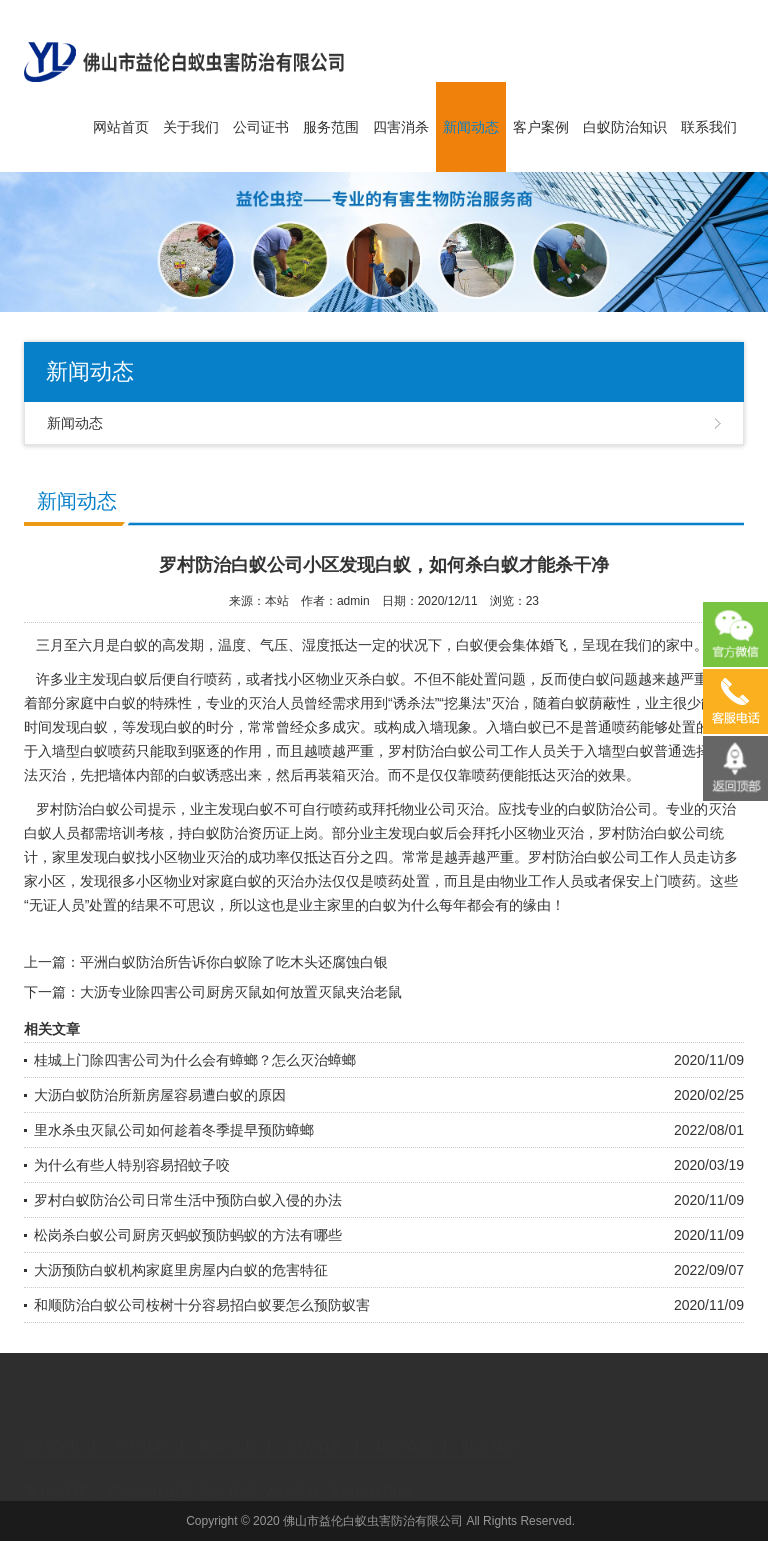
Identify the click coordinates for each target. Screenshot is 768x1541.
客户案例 (541, 127)
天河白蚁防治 (369, 1475)
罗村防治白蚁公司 (92, 809)
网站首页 (121, 127)
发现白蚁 (108, 857)
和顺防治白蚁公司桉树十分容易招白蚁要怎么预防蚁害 (202, 1305)
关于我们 (191, 127)
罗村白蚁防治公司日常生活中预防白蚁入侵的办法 (188, 1200)
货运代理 (228, 1475)
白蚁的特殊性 (150, 703)
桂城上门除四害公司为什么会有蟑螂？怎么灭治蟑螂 (195, 1060)
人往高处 (292, 1475)
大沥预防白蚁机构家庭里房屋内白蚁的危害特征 (181, 1270)
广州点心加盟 (150, 1475)
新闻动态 (471, 127)
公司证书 (261, 127)
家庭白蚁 (234, 881)
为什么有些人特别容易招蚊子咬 (132, 1165)
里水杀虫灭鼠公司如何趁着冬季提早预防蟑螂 (174, 1130)
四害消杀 (401, 127)
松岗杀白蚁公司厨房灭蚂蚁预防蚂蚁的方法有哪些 (188, 1235)
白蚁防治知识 (625, 127)
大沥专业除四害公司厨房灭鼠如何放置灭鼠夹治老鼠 (241, 992)
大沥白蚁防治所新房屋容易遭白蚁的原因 (160, 1095)
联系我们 (709, 127)
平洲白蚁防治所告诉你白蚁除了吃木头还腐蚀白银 (234, 962)
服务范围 (331, 127)
